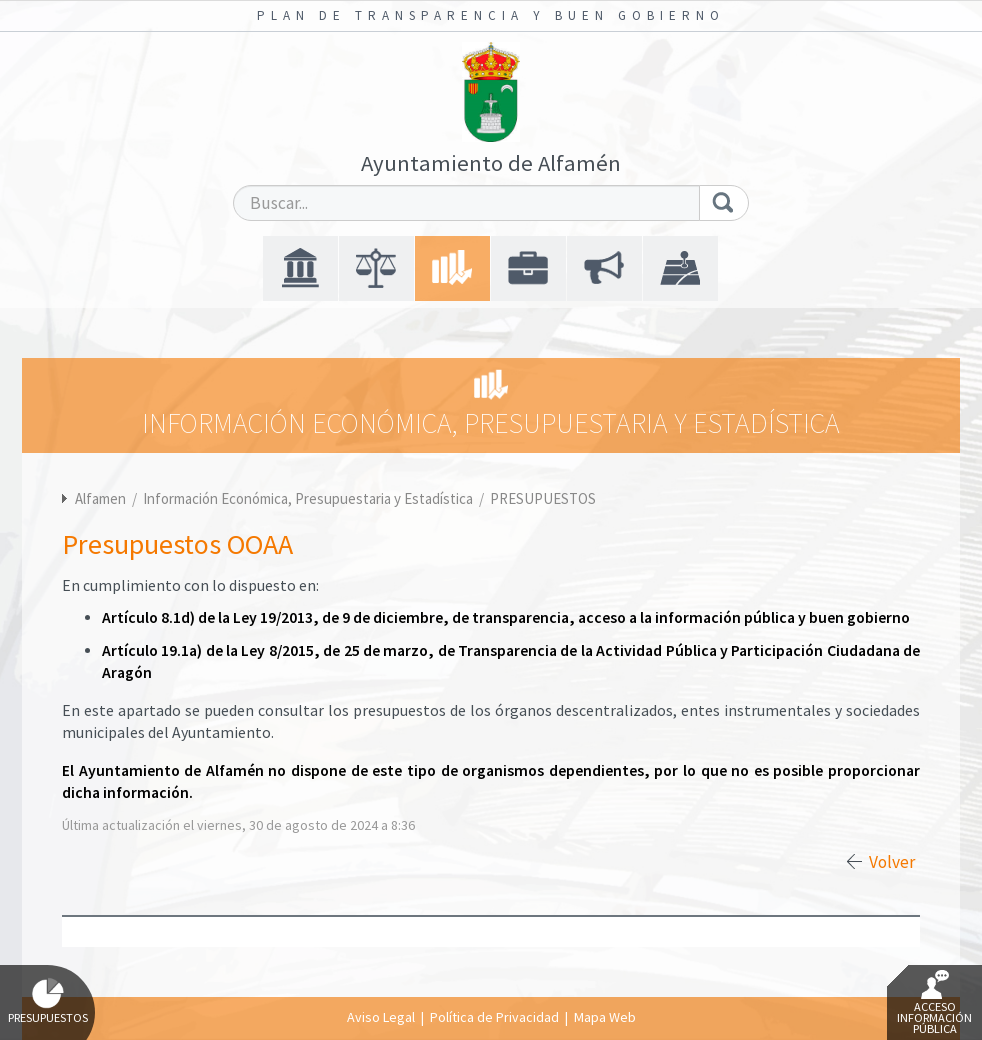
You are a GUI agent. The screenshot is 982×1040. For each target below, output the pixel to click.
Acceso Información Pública (934, 1003)
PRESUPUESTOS (543, 498)
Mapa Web (605, 1017)
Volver (892, 862)
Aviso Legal (381, 1017)
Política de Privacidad (494, 1017)
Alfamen (100, 498)
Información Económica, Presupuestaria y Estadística (309, 498)
